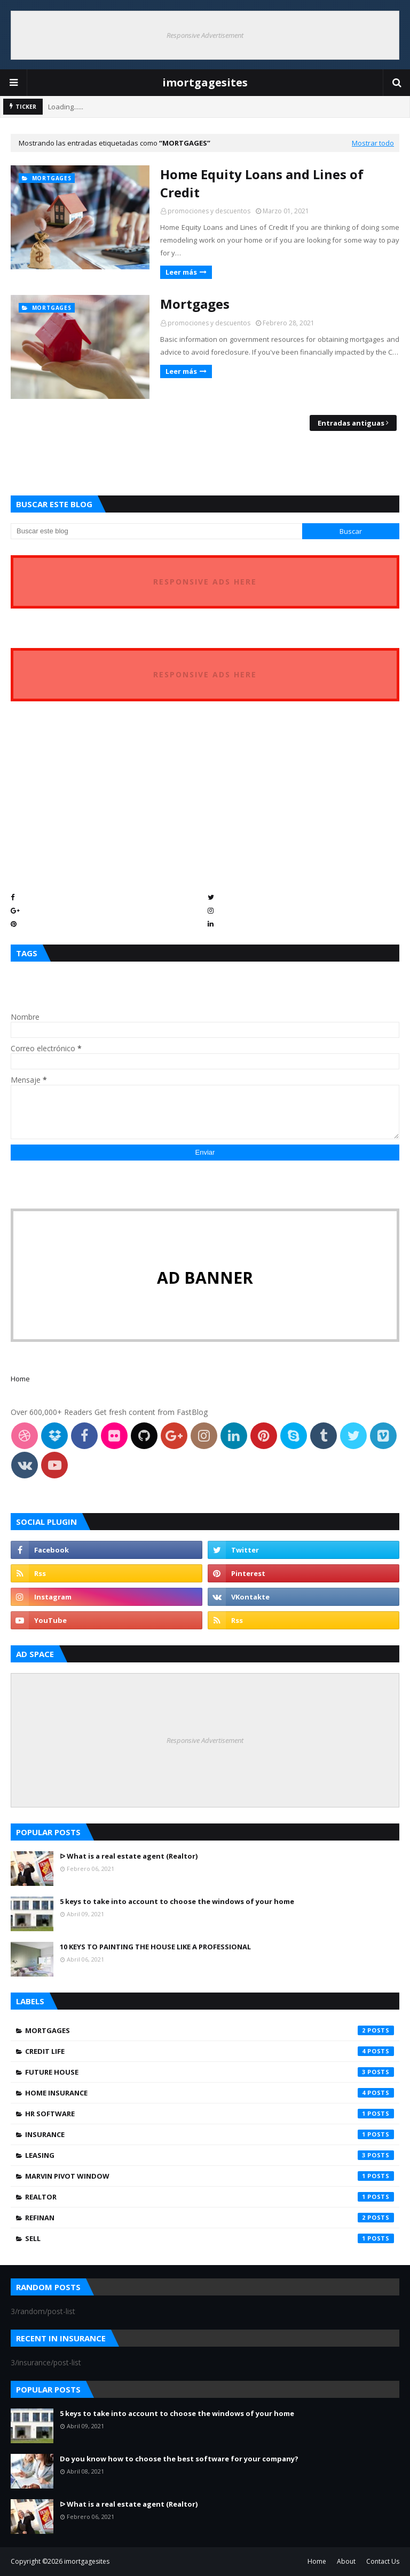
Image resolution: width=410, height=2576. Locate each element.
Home (20, 1378)
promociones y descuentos (209, 210)
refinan (209, 2217)
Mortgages (195, 304)
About (346, 2561)
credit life (209, 2051)
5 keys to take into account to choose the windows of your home (177, 1901)
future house (209, 2072)
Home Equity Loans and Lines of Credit (262, 183)
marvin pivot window (209, 2176)
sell (209, 2238)
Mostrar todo (373, 143)
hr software (209, 2113)
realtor (209, 2197)
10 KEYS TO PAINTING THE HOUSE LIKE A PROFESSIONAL (155, 1946)
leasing (209, 2155)
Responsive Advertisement (205, 35)
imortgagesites (205, 82)
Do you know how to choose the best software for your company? (179, 2458)
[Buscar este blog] (156, 531)
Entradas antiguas (351, 423)
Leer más (181, 272)
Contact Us (382, 2561)
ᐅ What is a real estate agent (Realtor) (129, 1856)
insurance (209, 2134)
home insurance (209, 2093)
